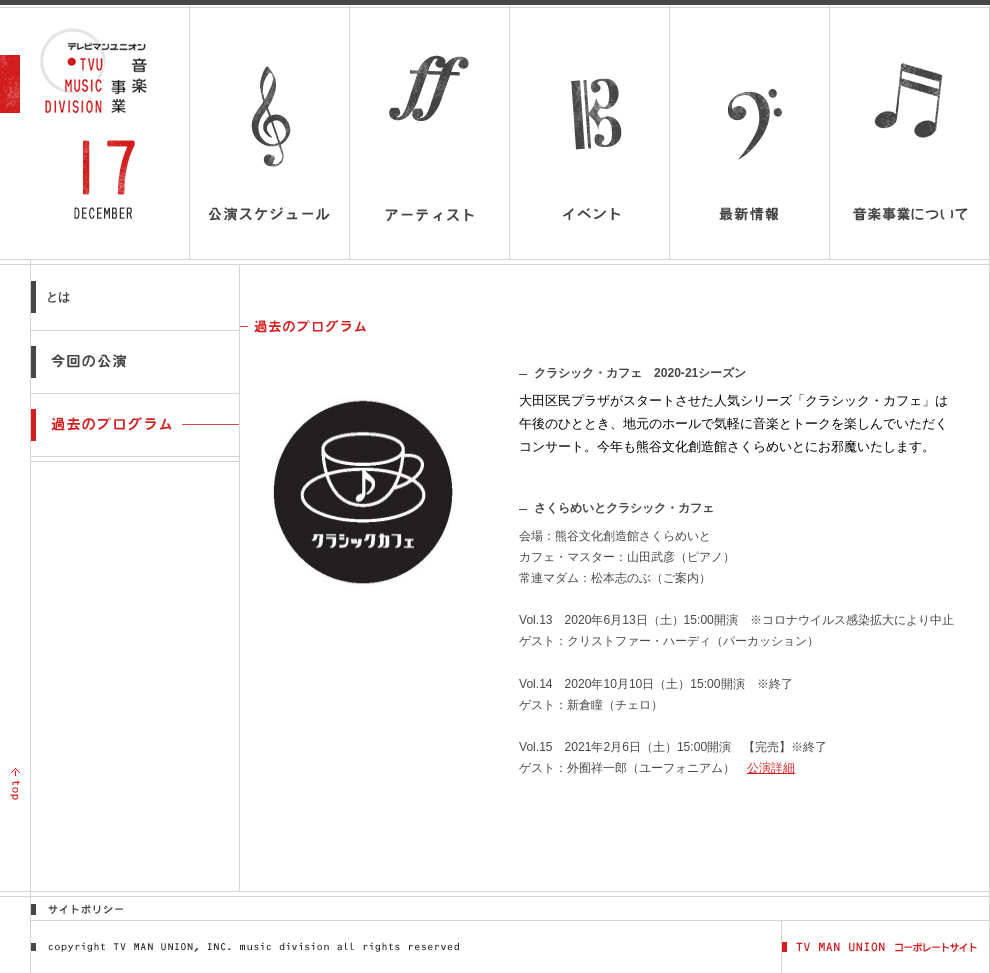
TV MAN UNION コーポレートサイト (885, 947)
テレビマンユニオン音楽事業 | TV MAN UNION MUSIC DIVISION (103, 71)
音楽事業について (909, 145)
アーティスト (429, 133)
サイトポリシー (87, 908)
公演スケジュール (269, 133)
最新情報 (749, 133)
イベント (589, 133)
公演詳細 (771, 768)
